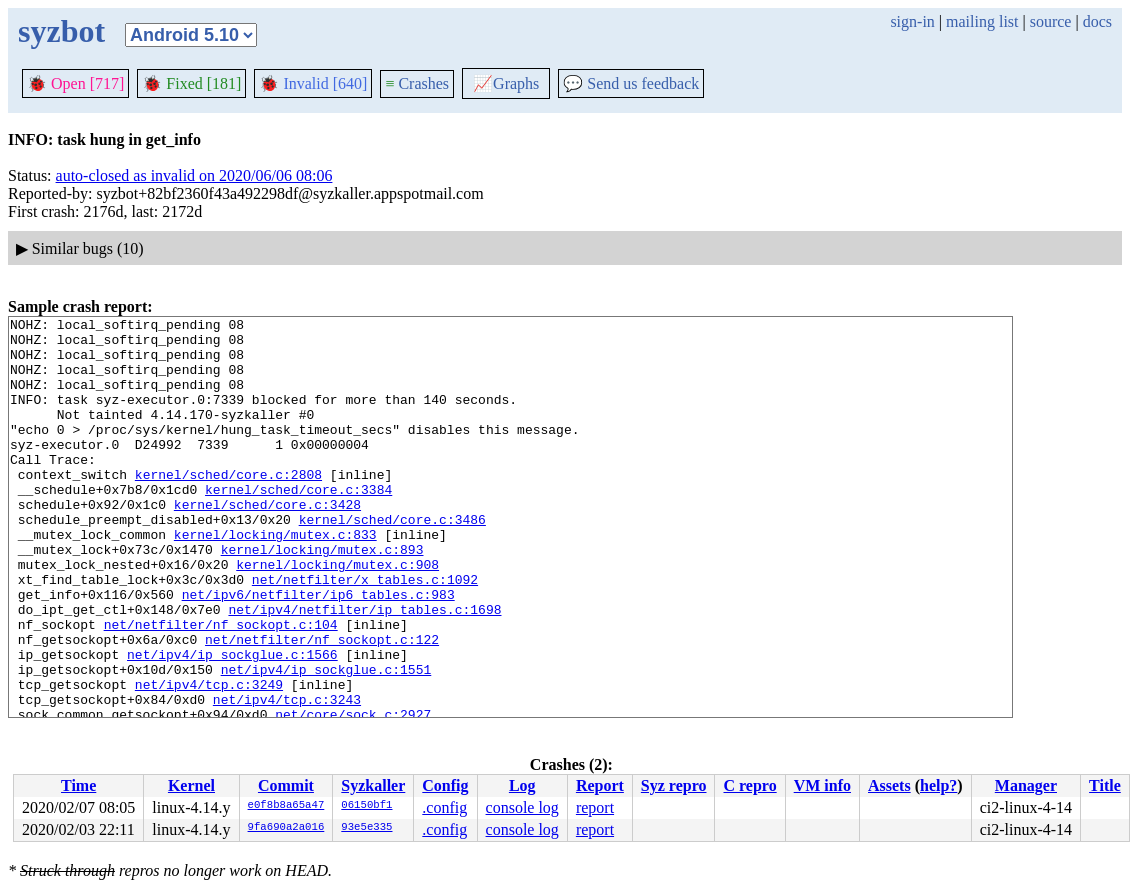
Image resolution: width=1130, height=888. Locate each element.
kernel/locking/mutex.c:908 (337, 615)
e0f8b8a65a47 (286, 806)
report (595, 807)
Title (1105, 785)
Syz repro (674, 785)
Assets (889, 785)
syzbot (61, 31)
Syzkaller (373, 785)
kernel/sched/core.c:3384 (298, 525)
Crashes (417, 83)
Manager (1026, 785)
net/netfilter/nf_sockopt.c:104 (221, 687)
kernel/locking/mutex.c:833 (275, 579)
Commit (286, 785)
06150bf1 (366, 806)
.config (444, 807)
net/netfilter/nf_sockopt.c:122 (322, 705)
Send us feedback (631, 83)
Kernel (191, 785)
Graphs (506, 83)
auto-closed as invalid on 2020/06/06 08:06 (194, 175)
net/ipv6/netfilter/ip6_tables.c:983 (318, 651)
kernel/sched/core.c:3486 (392, 561)
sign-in (912, 21)
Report (600, 785)
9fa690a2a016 (286, 828)
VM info (822, 785)
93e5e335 (366, 828)
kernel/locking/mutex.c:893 (322, 597)
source (1051, 21)
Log (522, 785)
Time (78, 785)
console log (522, 807)
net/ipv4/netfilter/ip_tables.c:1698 (364, 669)
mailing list (982, 21)
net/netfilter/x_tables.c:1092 (365, 633)
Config (445, 785)
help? (938, 785)
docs (1097, 21)
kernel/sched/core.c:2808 (228, 507)
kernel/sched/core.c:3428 (267, 543)
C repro (749, 785)
